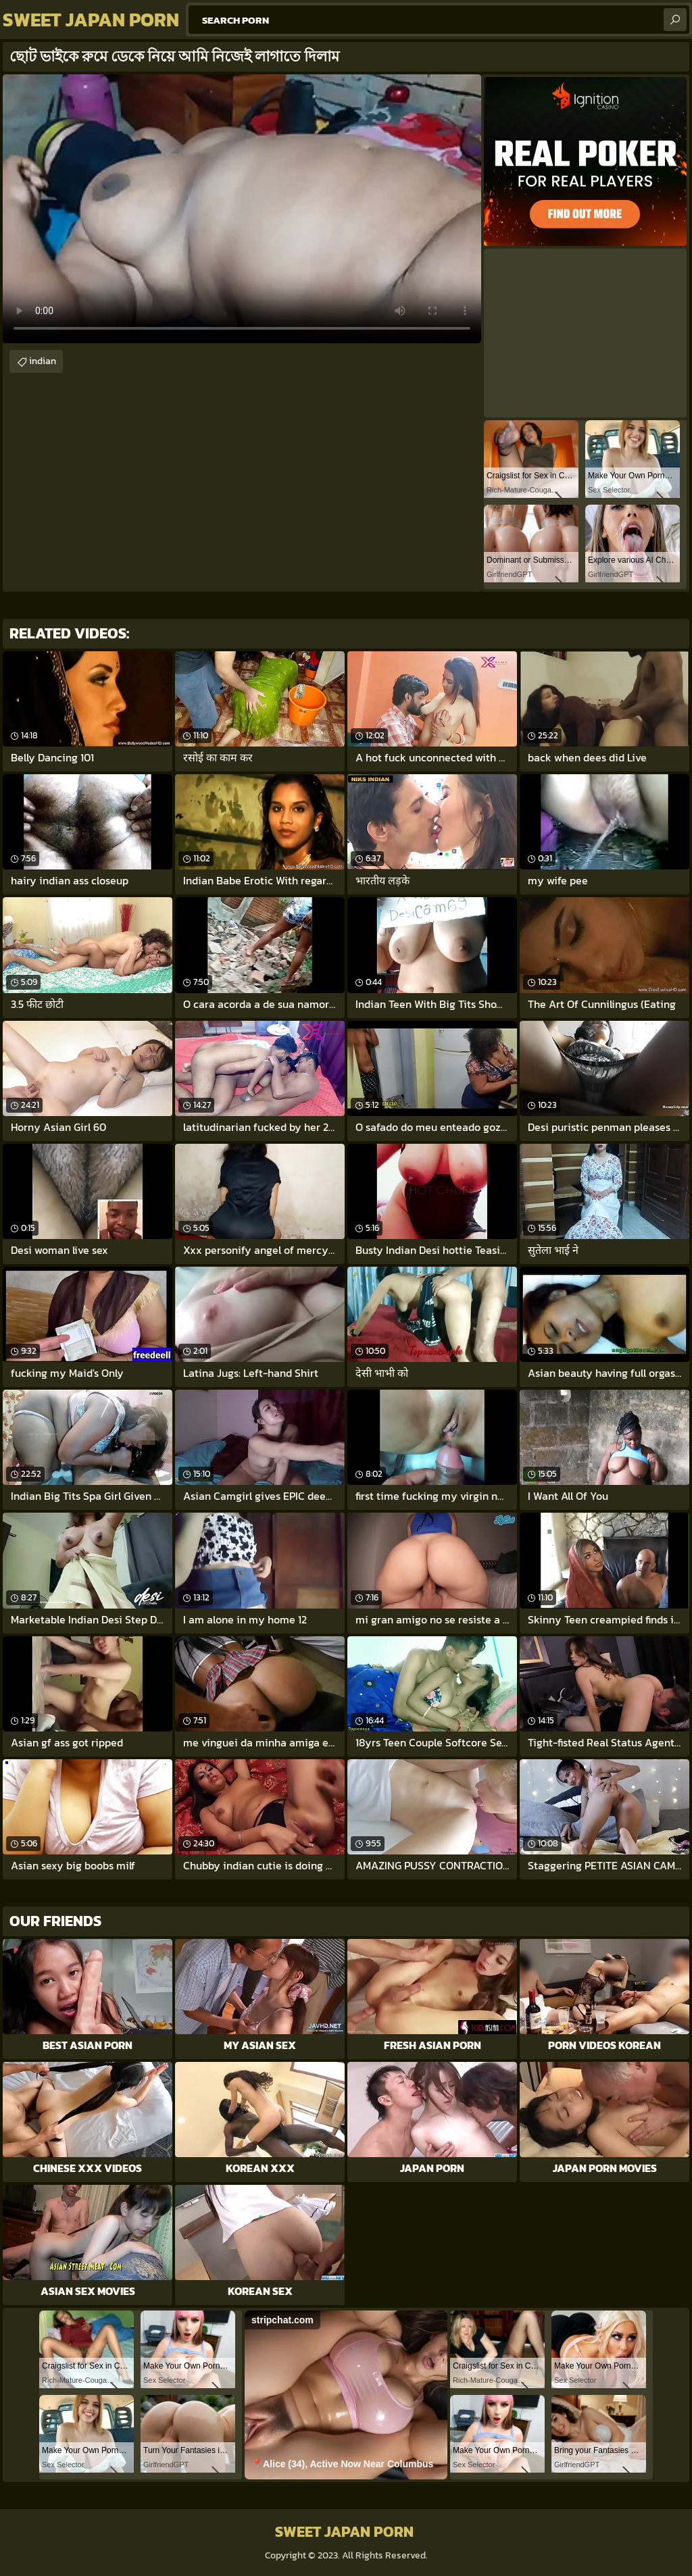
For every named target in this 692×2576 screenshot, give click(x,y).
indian (42, 361)
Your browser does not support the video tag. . (242, 208)
